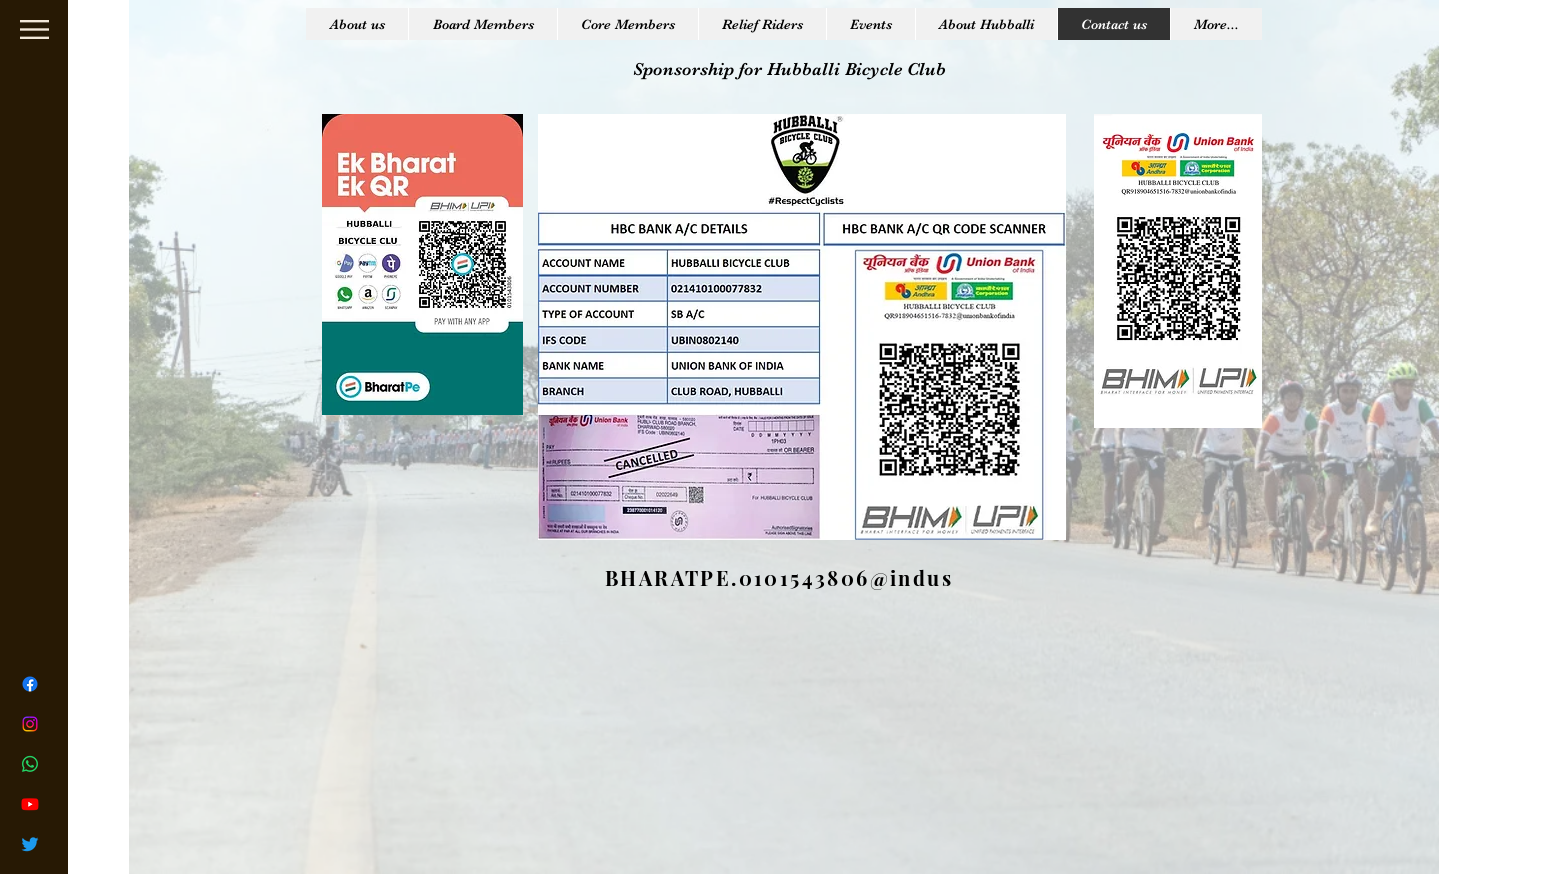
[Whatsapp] (30, 764)
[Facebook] (30, 684)
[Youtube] (30, 804)
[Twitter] (30, 844)
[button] (34, 29)
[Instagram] (30, 724)
